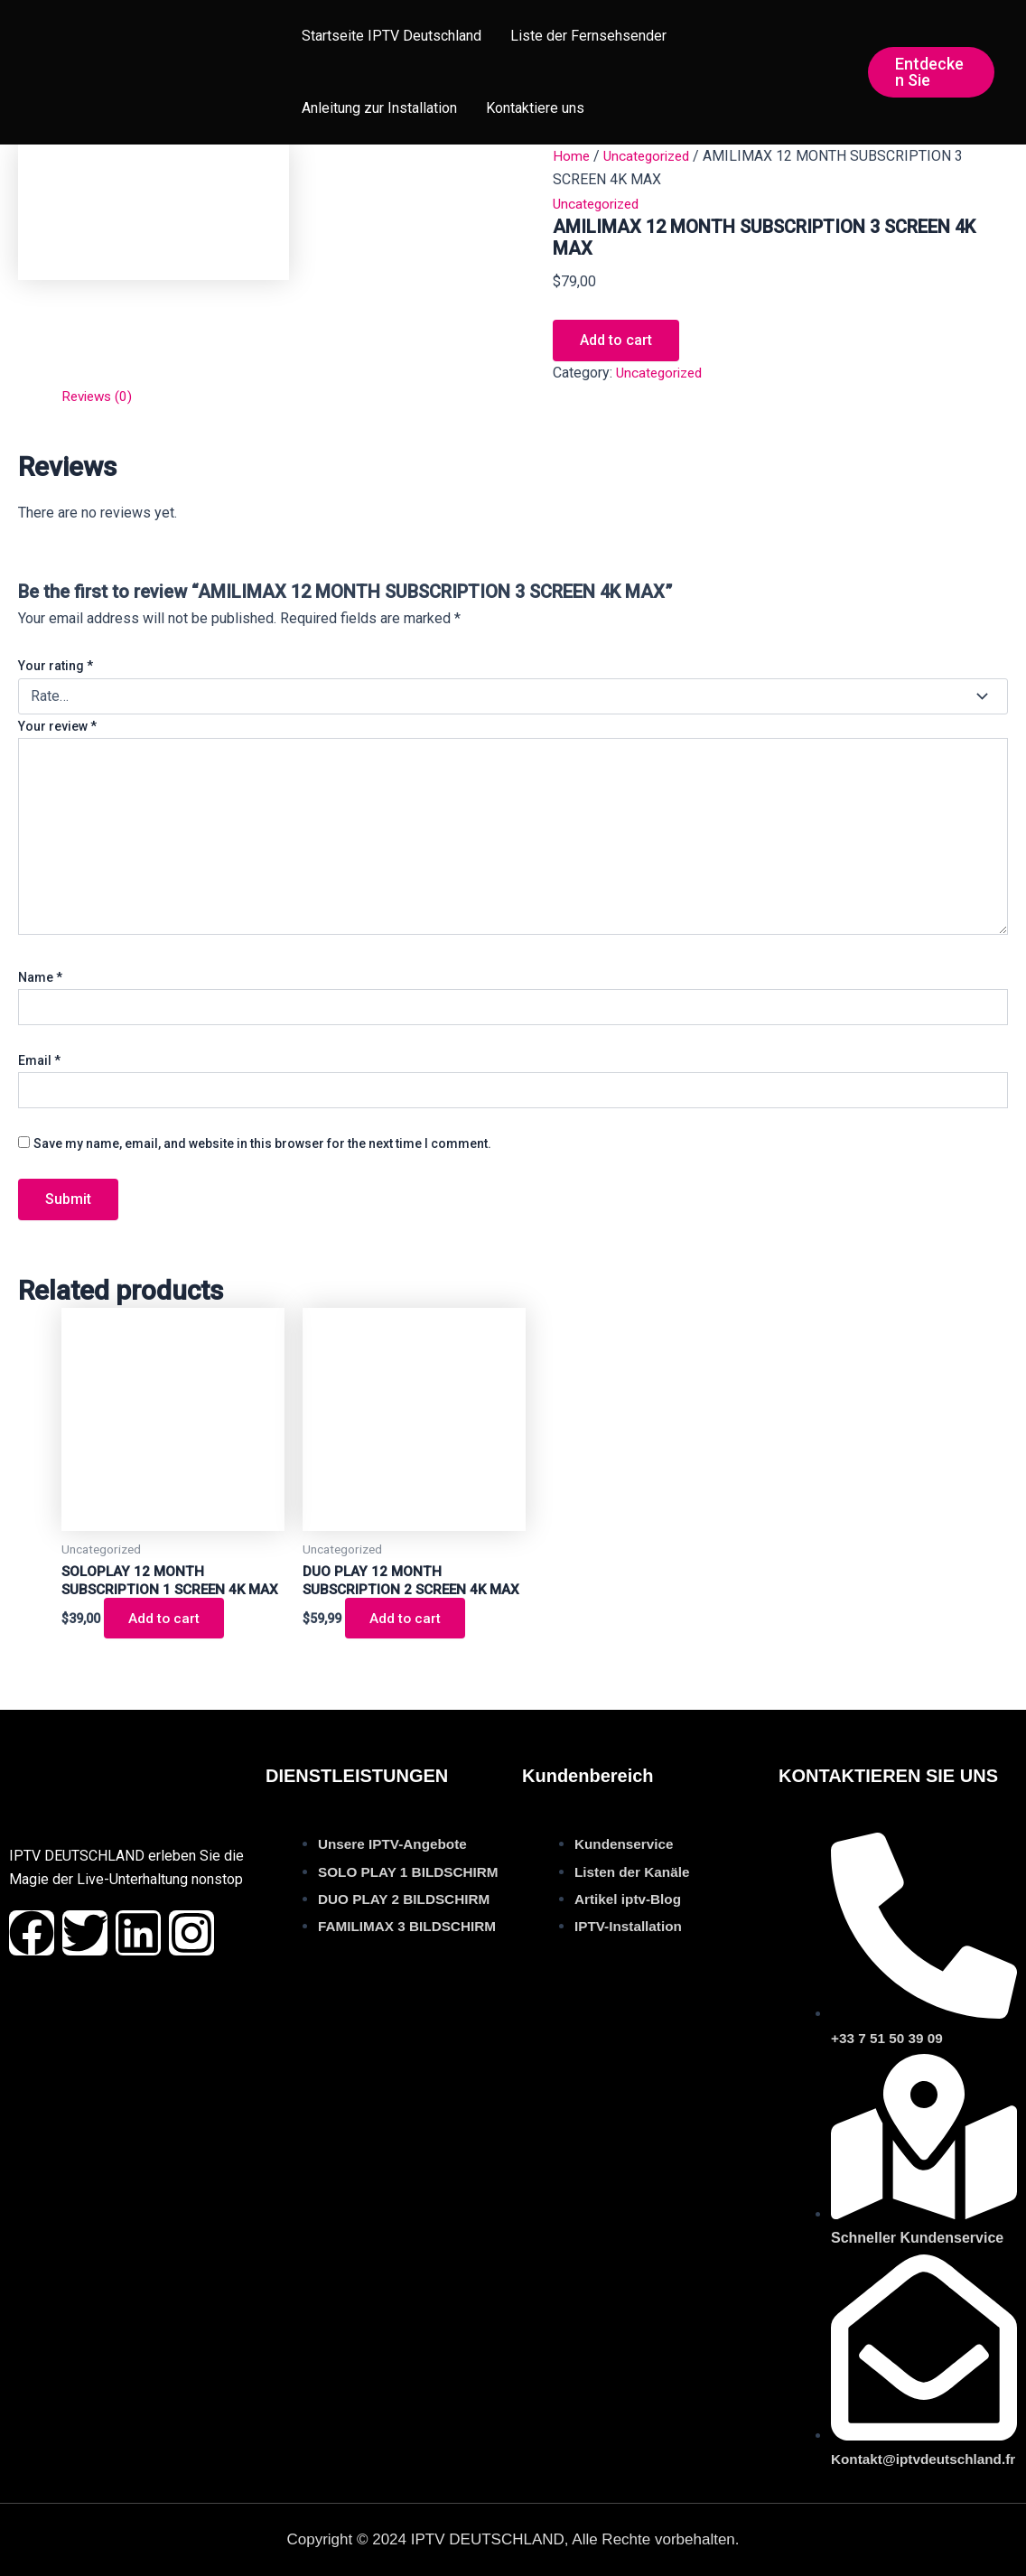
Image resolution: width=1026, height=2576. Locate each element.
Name (40, 977)
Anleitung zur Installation (379, 108)
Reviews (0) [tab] (99, 396)
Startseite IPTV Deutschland (391, 35)
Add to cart (616, 340)
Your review (57, 726)
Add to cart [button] (167, 1638)
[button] (931, 72)
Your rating (55, 665)
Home (572, 155)
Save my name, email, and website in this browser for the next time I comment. (262, 1143)
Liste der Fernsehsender (588, 35)
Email (39, 1060)
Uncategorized (650, 155)
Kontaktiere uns (535, 108)
